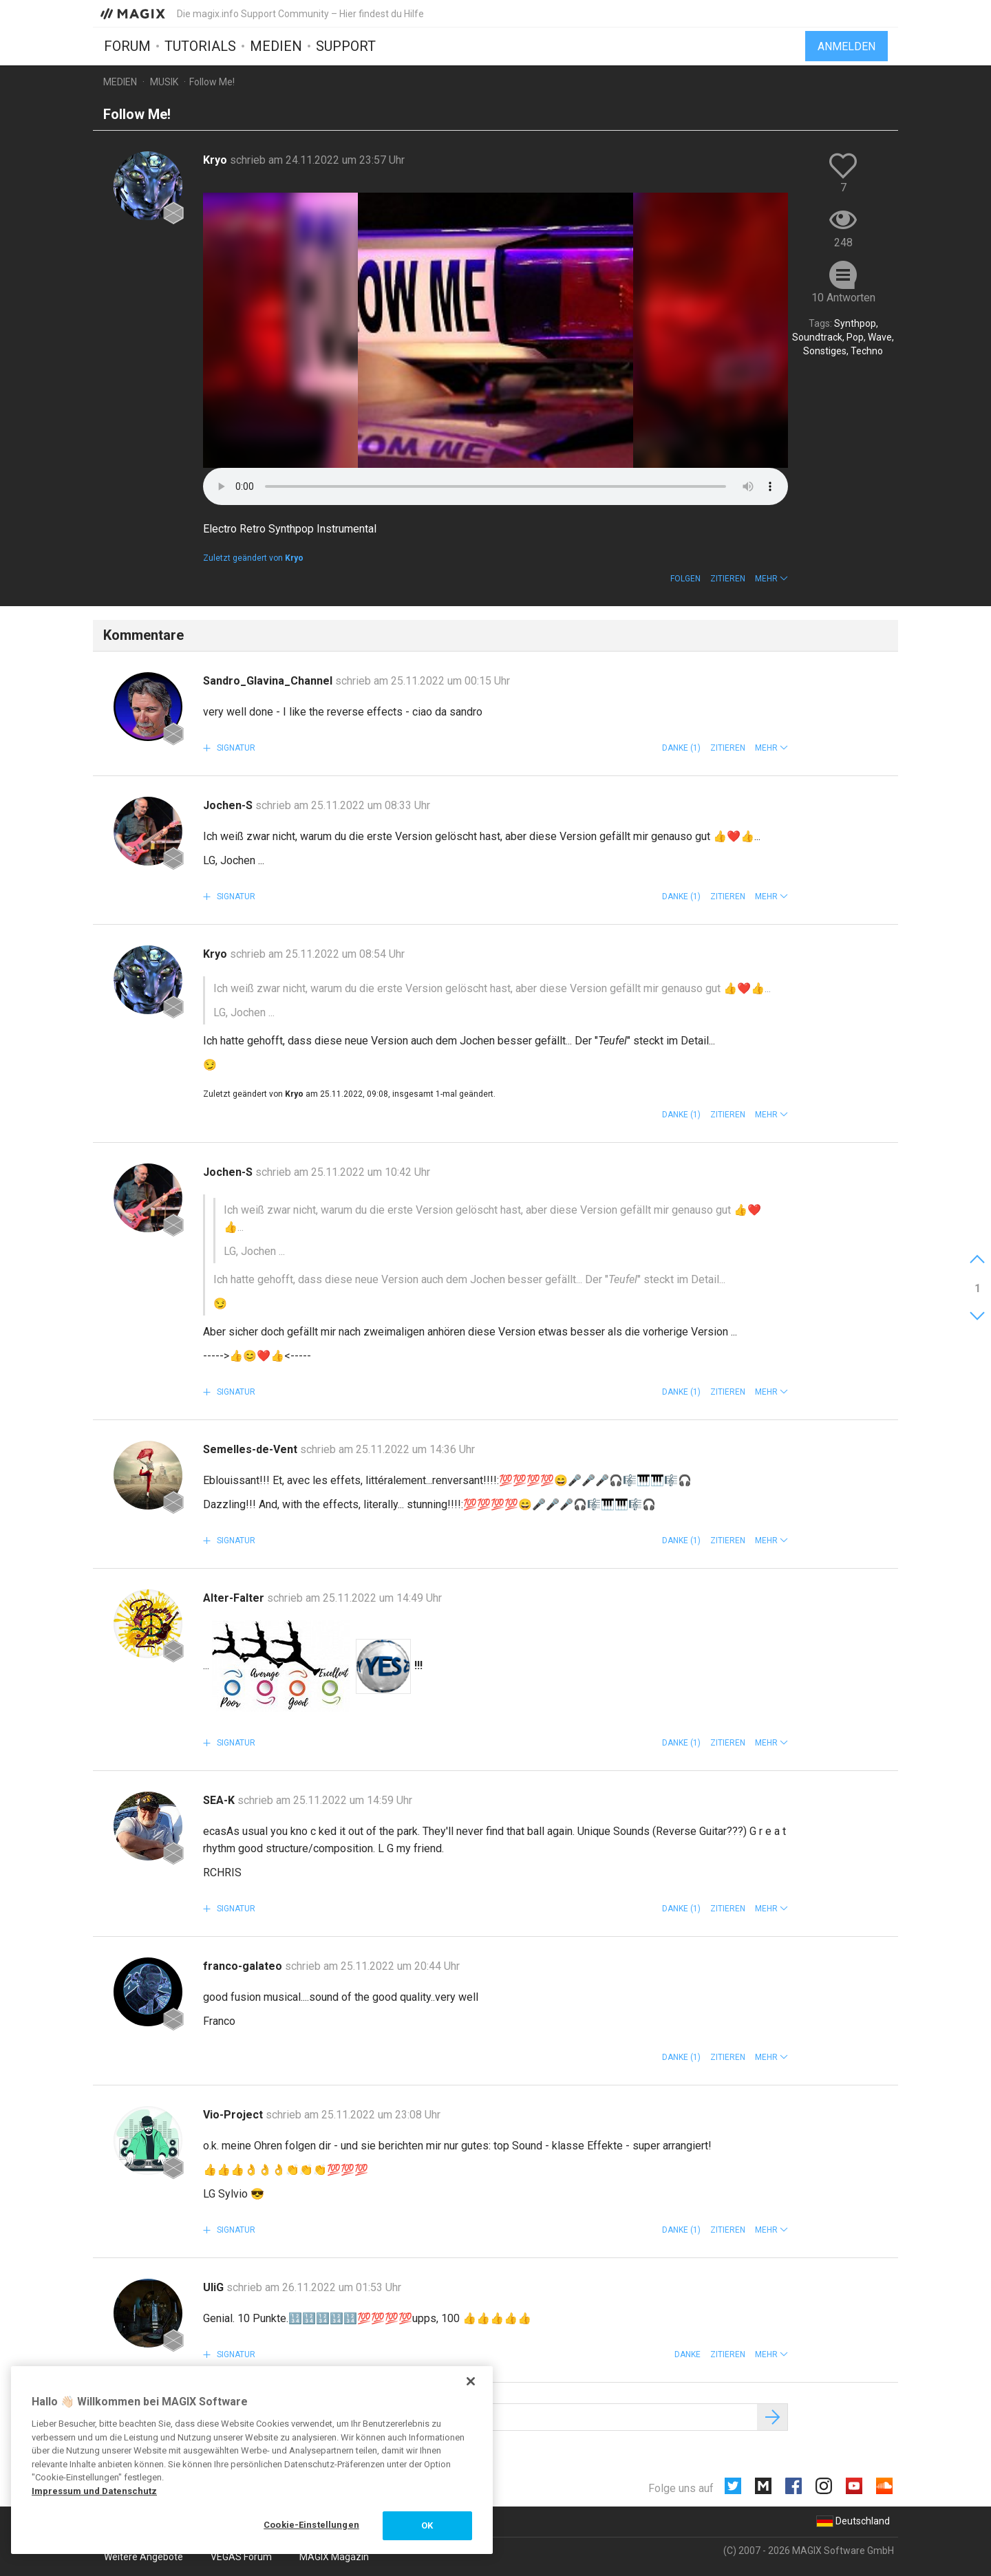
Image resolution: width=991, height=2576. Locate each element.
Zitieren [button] (727, 578)
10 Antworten (843, 297)
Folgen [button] (685, 578)
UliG (214, 2287)
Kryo (216, 160)
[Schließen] (471, 2381)
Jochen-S (229, 805)
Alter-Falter (235, 1597)
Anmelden (846, 46)
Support (346, 46)
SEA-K (220, 1800)
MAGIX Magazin (334, 2556)
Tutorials (200, 46)
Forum (127, 46)
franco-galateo (244, 1966)
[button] (771, 578)
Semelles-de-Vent (251, 1449)
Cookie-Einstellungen (311, 2525)
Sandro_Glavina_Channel (269, 680)
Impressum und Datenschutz (94, 2491)
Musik (164, 81)
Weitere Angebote (143, 2556)
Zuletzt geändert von (253, 558)
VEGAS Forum (241, 2556)
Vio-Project (234, 2114)
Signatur (235, 748)
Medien (276, 46)
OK (427, 2525)
